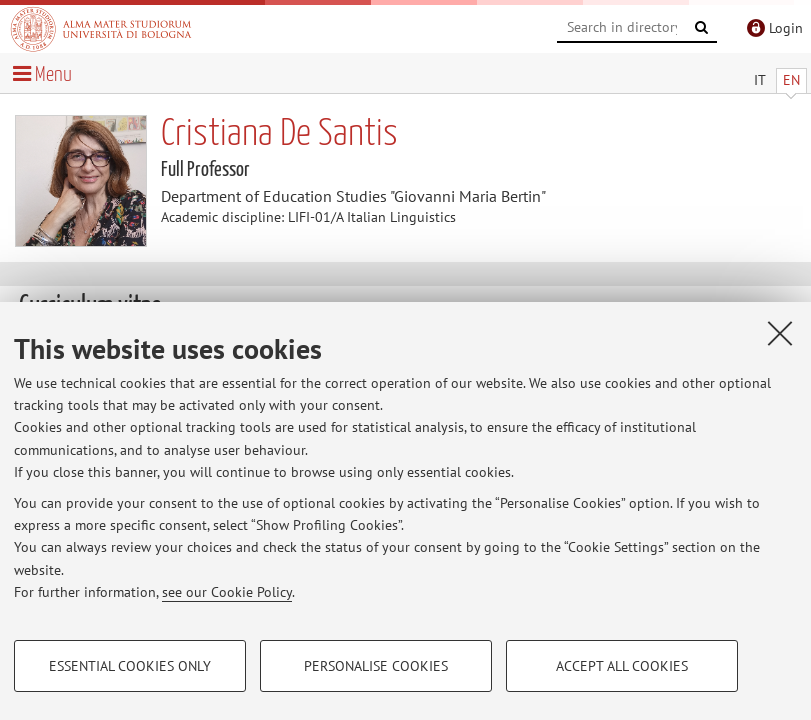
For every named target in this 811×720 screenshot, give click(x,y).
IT (760, 80)
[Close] (780, 333)
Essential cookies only (130, 666)
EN (791, 80)
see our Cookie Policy (227, 592)
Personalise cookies (376, 666)
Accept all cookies (622, 666)
